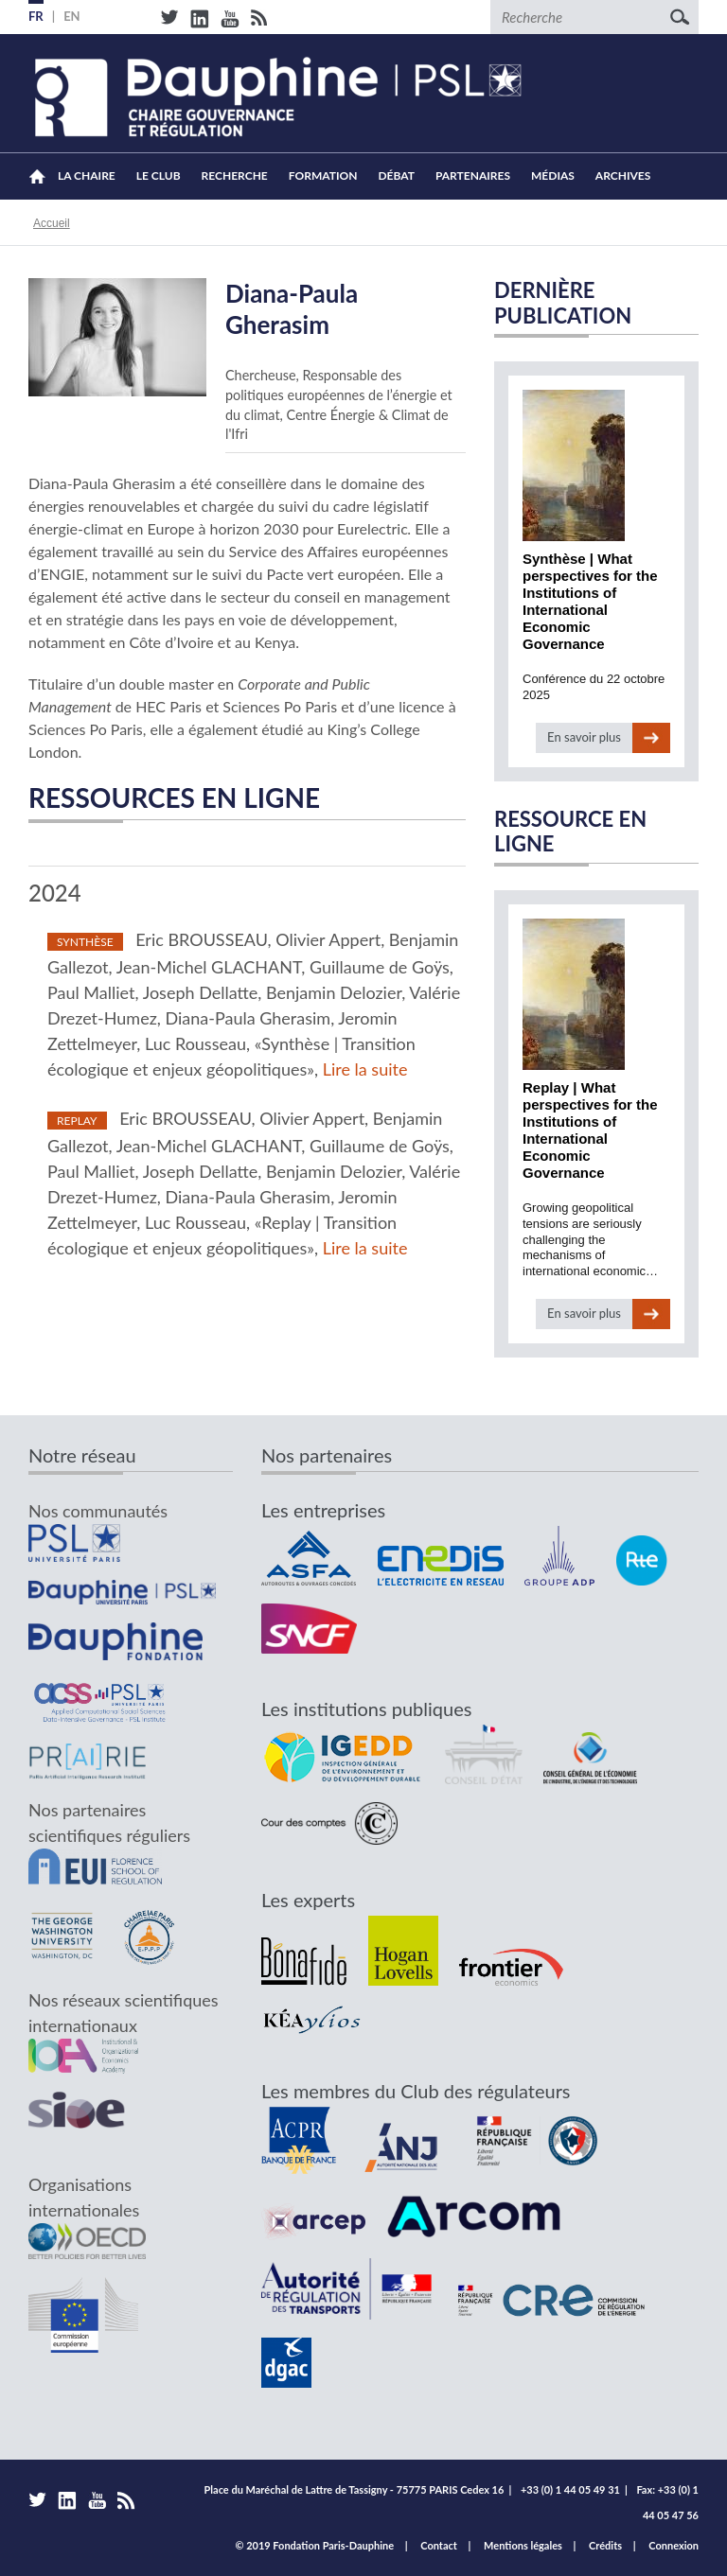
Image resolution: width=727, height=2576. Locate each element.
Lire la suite (365, 1069)
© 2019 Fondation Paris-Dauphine (314, 2545)
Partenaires (472, 175)
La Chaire (86, 175)
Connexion (673, 2545)
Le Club (158, 175)
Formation (323, 175)
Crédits (605, 2545)
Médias (553, 175)
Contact (438, 2545)
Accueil (37, 176)
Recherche (235, 175)
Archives (623, 175)
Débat (396, 175)
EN (71, 16)
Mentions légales (523, 2545)
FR (36, 16)
